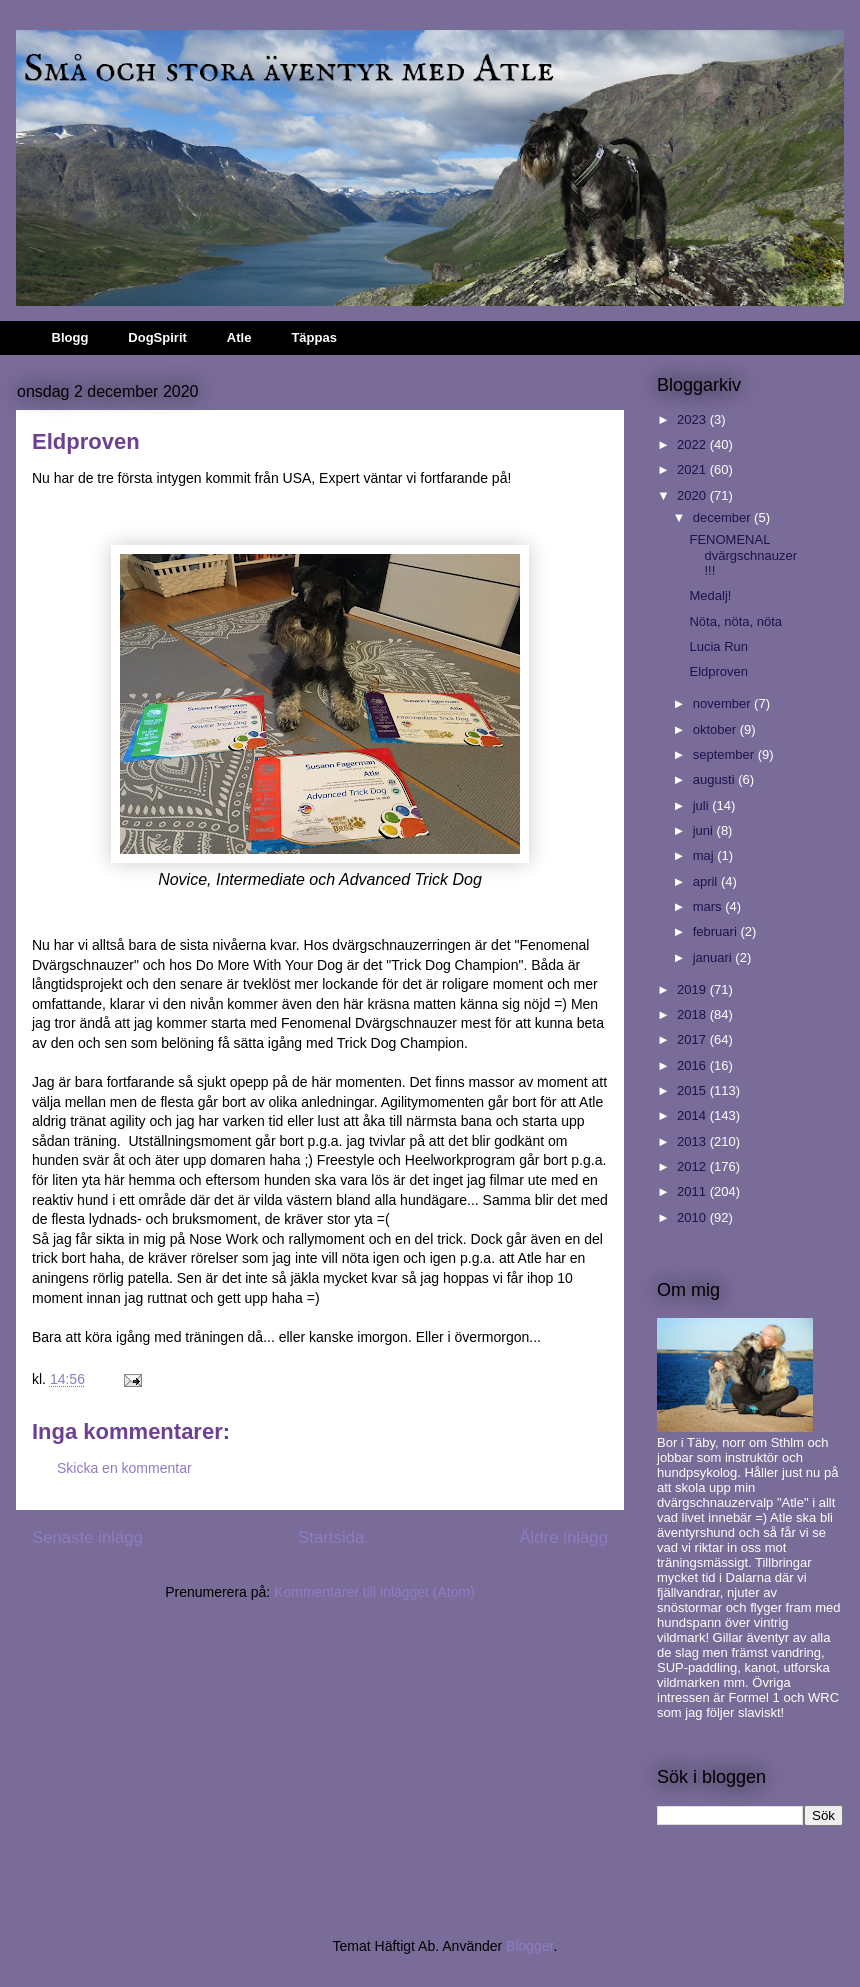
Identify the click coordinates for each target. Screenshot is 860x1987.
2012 (693, 1166)
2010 (693, 1217)
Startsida (331, 1537)
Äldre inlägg (563, 1537)
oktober (716, 729)
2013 (693, 1141)
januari (714, 957)
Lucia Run (718, 646)
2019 (693, 989)
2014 (693, 1115)
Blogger (529, 1946)
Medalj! (710, 595)
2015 (693, 1090)
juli (703, 805)
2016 (693, 1065)
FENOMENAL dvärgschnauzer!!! (743, 555)
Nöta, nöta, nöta (735, 621)
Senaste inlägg (87, 1537)
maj (705, 855)
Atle (239, 337)
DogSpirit (157, 337)
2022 (693, 444)
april (707, 881)
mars (709, 906)
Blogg (70, 337)
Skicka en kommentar (124, 1468)
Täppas (314, 337)
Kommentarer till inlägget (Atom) (374, 1592)
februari (717, 931)
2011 (693, 1191)
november (723, 703)
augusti (716, 779)
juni (705, 830)
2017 (693, 1039)
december (723, 517)
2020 (693, 495)
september (725, 754)
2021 (693, 469)
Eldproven (718, 671)
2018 (693, 1014)
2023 (693, 419)
